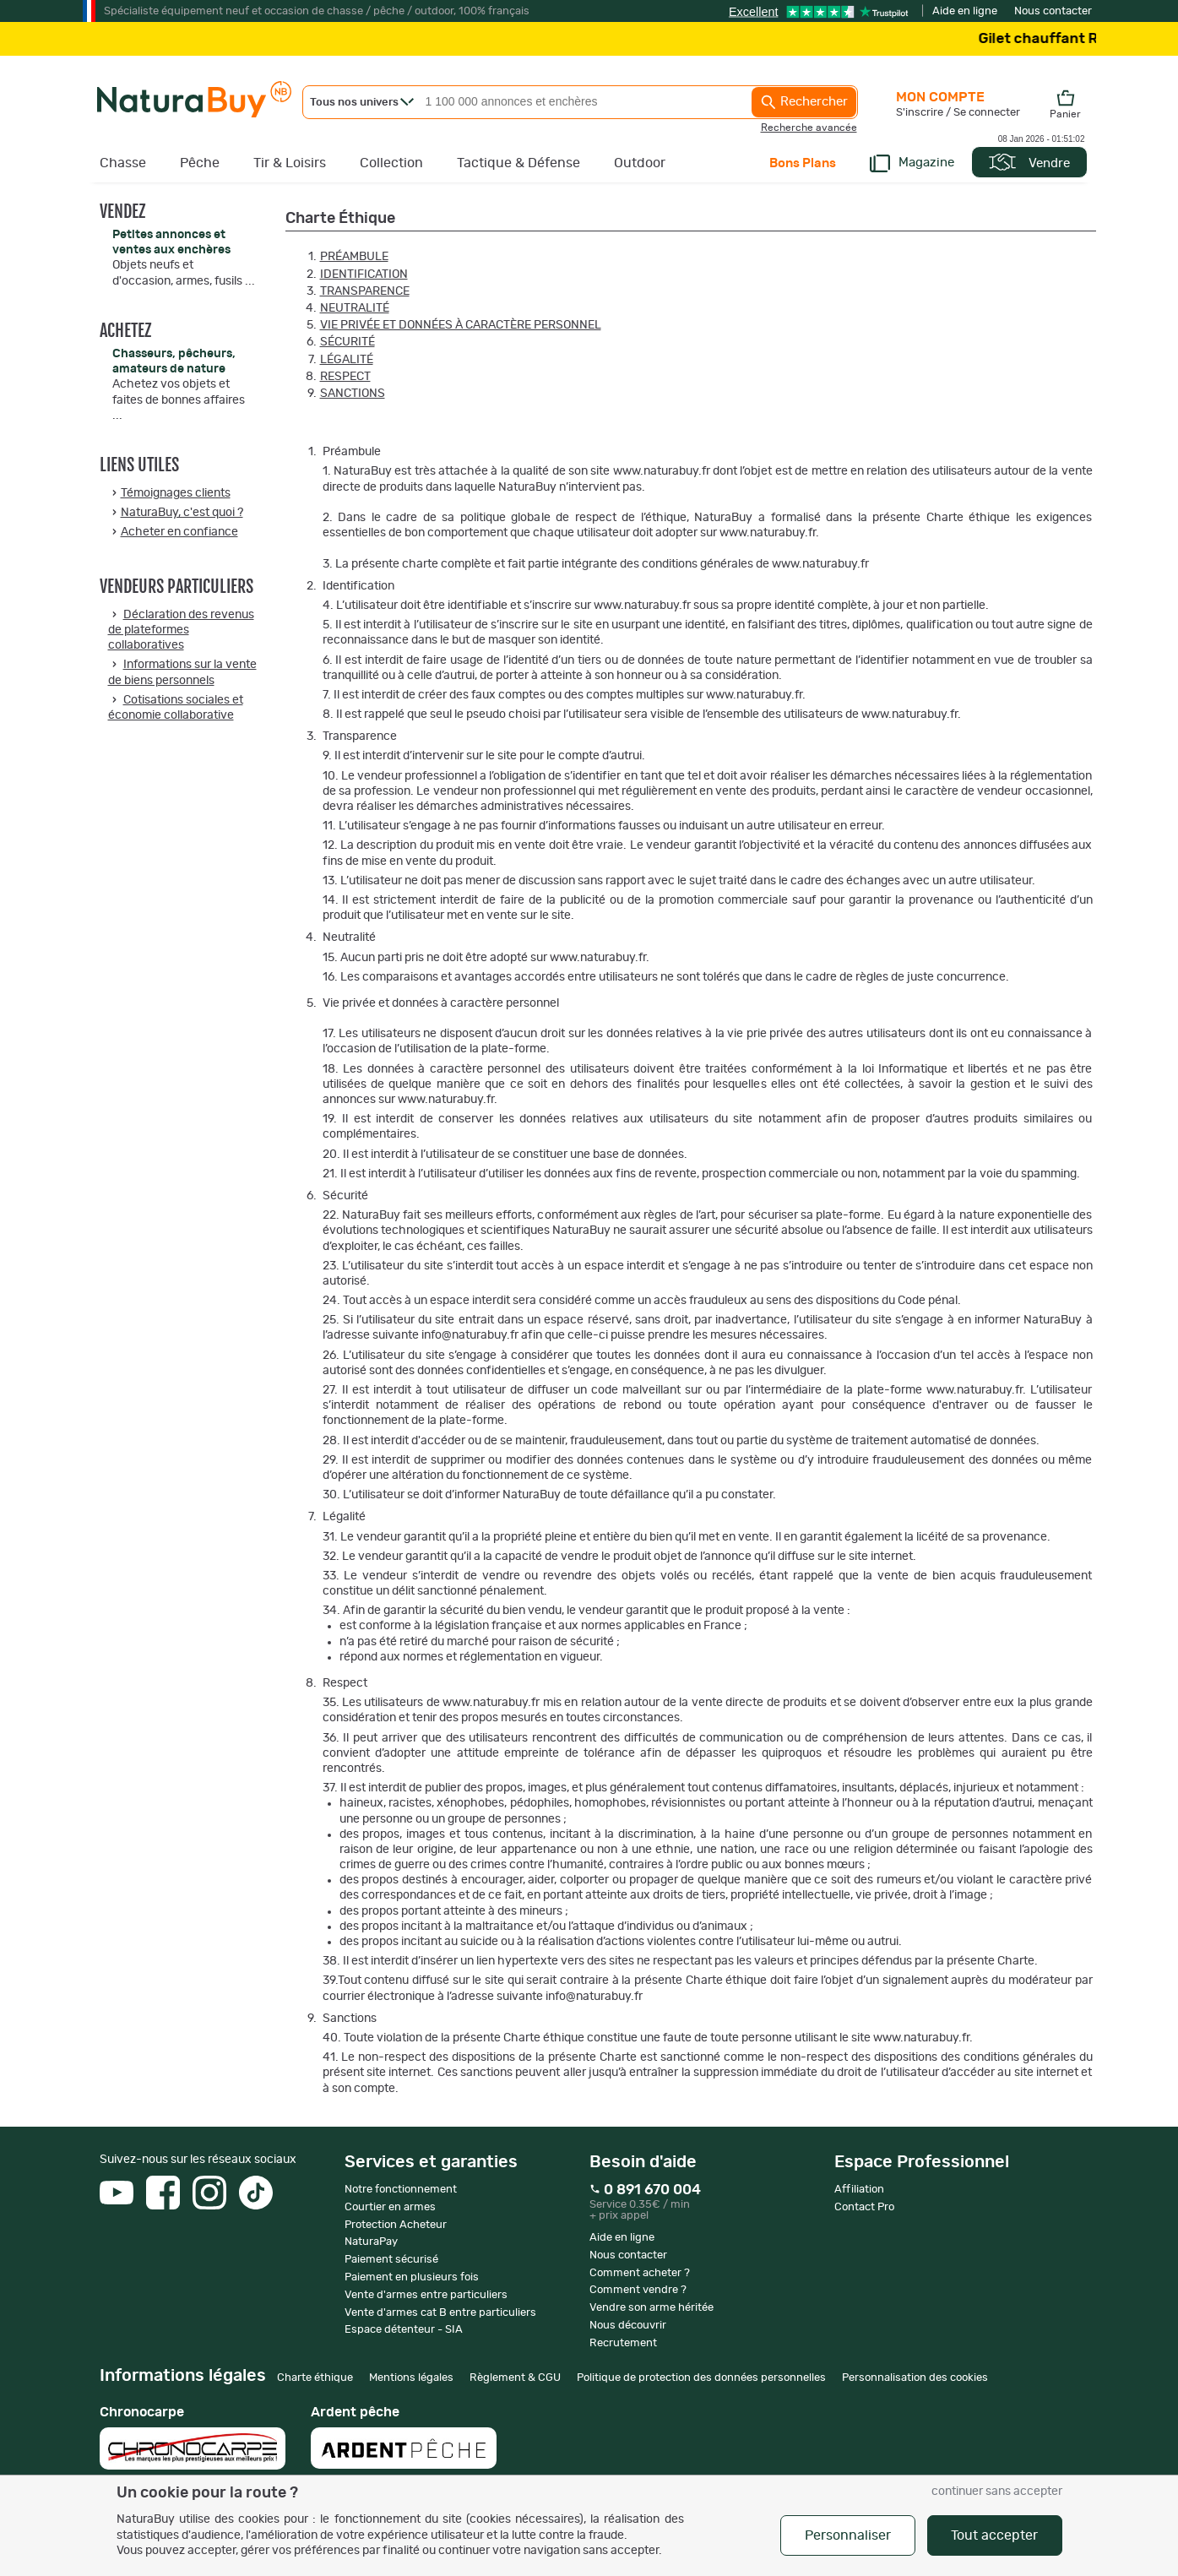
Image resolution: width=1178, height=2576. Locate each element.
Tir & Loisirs (289, 163)
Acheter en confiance (179, 532)
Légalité (346, 360)
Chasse (123, 163)
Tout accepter (994, 2535)
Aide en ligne (964, 11)
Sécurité (347, 342)
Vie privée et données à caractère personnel (460, 325)
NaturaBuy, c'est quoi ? (182, 513)
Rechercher (804, 102)
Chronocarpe (192, 2437)
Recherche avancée (809, 127)
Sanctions (352, 393)
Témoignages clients (176, 493)
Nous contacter (1053, 11)
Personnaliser (848, 2535)
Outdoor (639, 163)
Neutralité (354, 308)
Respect (345, 377)
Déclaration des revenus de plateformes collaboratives (181, 630)
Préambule (354, 257)
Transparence (365, 291)
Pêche (200, 163)
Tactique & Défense (518, 163)
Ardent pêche (404, 2437)
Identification (364, 274)
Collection (391, 163)
